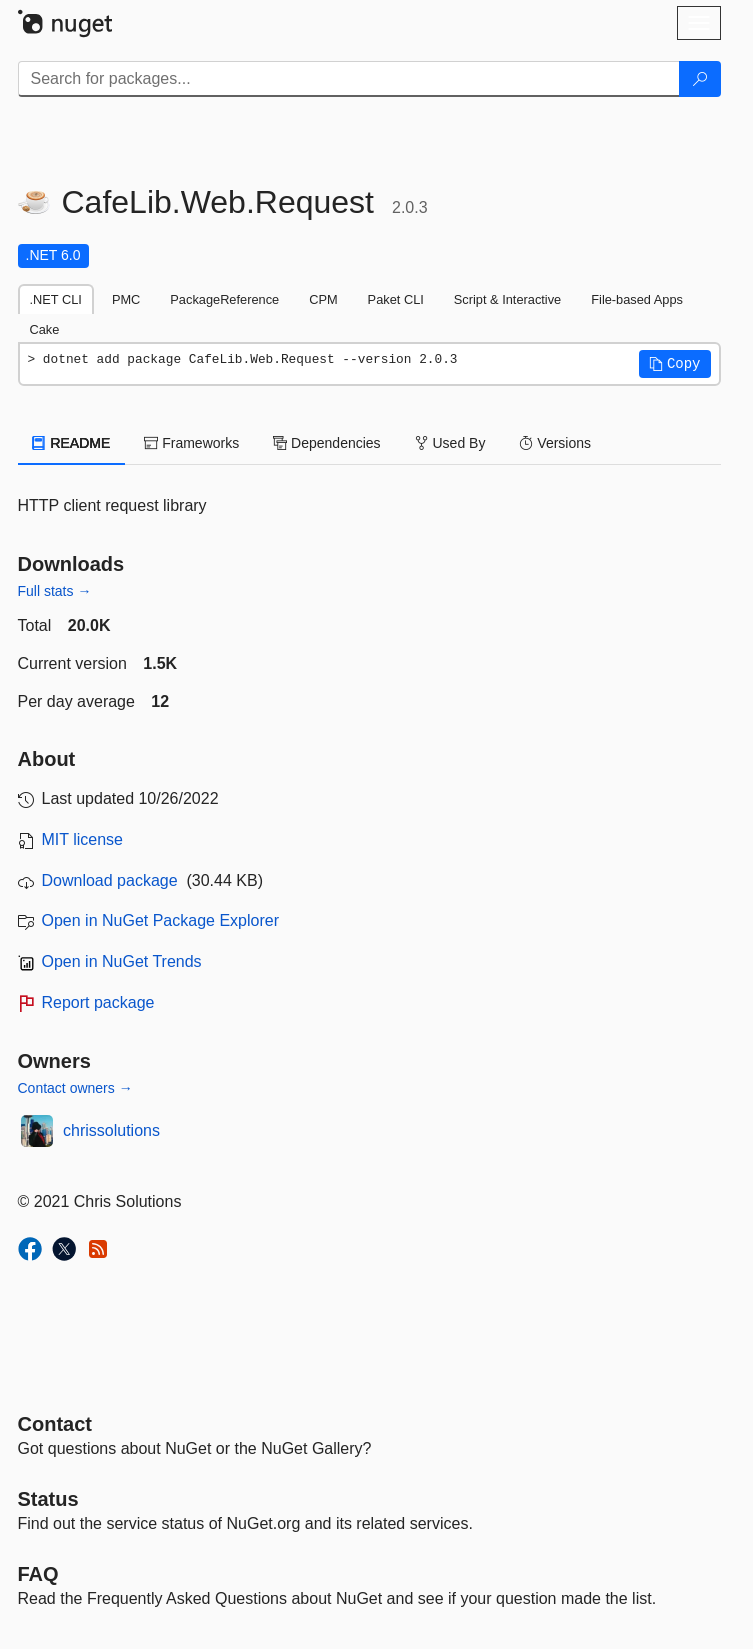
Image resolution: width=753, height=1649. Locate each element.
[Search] (700, 79)
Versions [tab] (555, 443)
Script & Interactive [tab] (507, 299)
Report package (98, 1002)
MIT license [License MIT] (83, 839)
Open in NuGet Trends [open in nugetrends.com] (122, 961)
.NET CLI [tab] (56, 299)
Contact (55, 1424)
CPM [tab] (323, 299)
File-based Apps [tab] (637, 299)
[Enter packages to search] (349, 79)
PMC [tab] (126, 299)
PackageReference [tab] (224, 299)
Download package (110, 880)
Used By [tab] (450, 443)
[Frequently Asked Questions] (38, 1574)
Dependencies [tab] (326, 443)
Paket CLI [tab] (396, 299)
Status (48, 1499)
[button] (675, 364)
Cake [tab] (45, 329)
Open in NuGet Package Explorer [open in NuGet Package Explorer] (160, 920)
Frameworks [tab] (191, 443)
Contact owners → (75, 1088)
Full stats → (55, 591)
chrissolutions (111, 1130)
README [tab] (72, 443)
